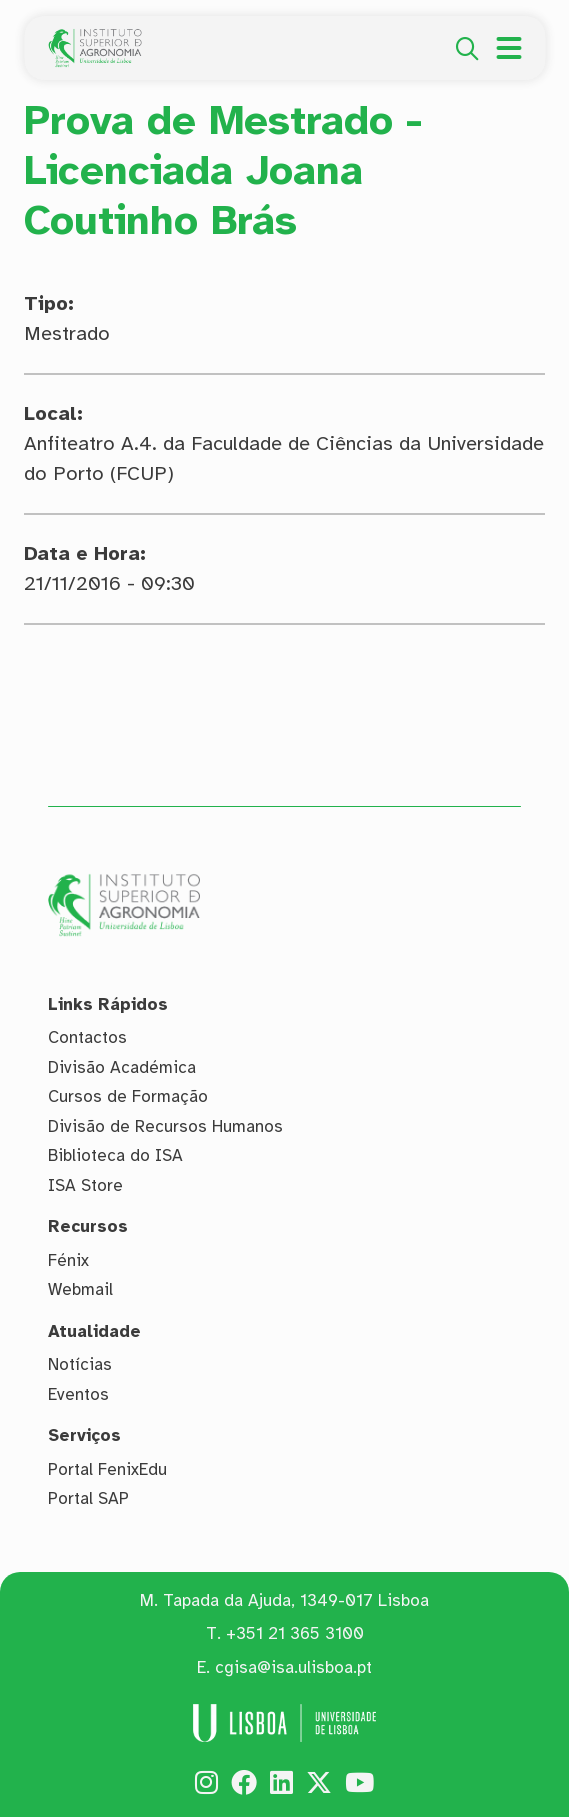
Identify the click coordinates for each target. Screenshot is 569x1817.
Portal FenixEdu (107, 1469)
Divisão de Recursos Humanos (165, 1126)
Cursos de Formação (128, 1096)
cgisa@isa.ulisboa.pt (293, 1667)
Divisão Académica (122, 1067)
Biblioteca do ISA (115, 1155)
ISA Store (85, 1185)
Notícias (80, 1364)
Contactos (87, 1037)
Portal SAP (88, 1498)
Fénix (68, 1260)
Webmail (80, 1289)
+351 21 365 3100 (295, 1633)
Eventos (78, 1394)
